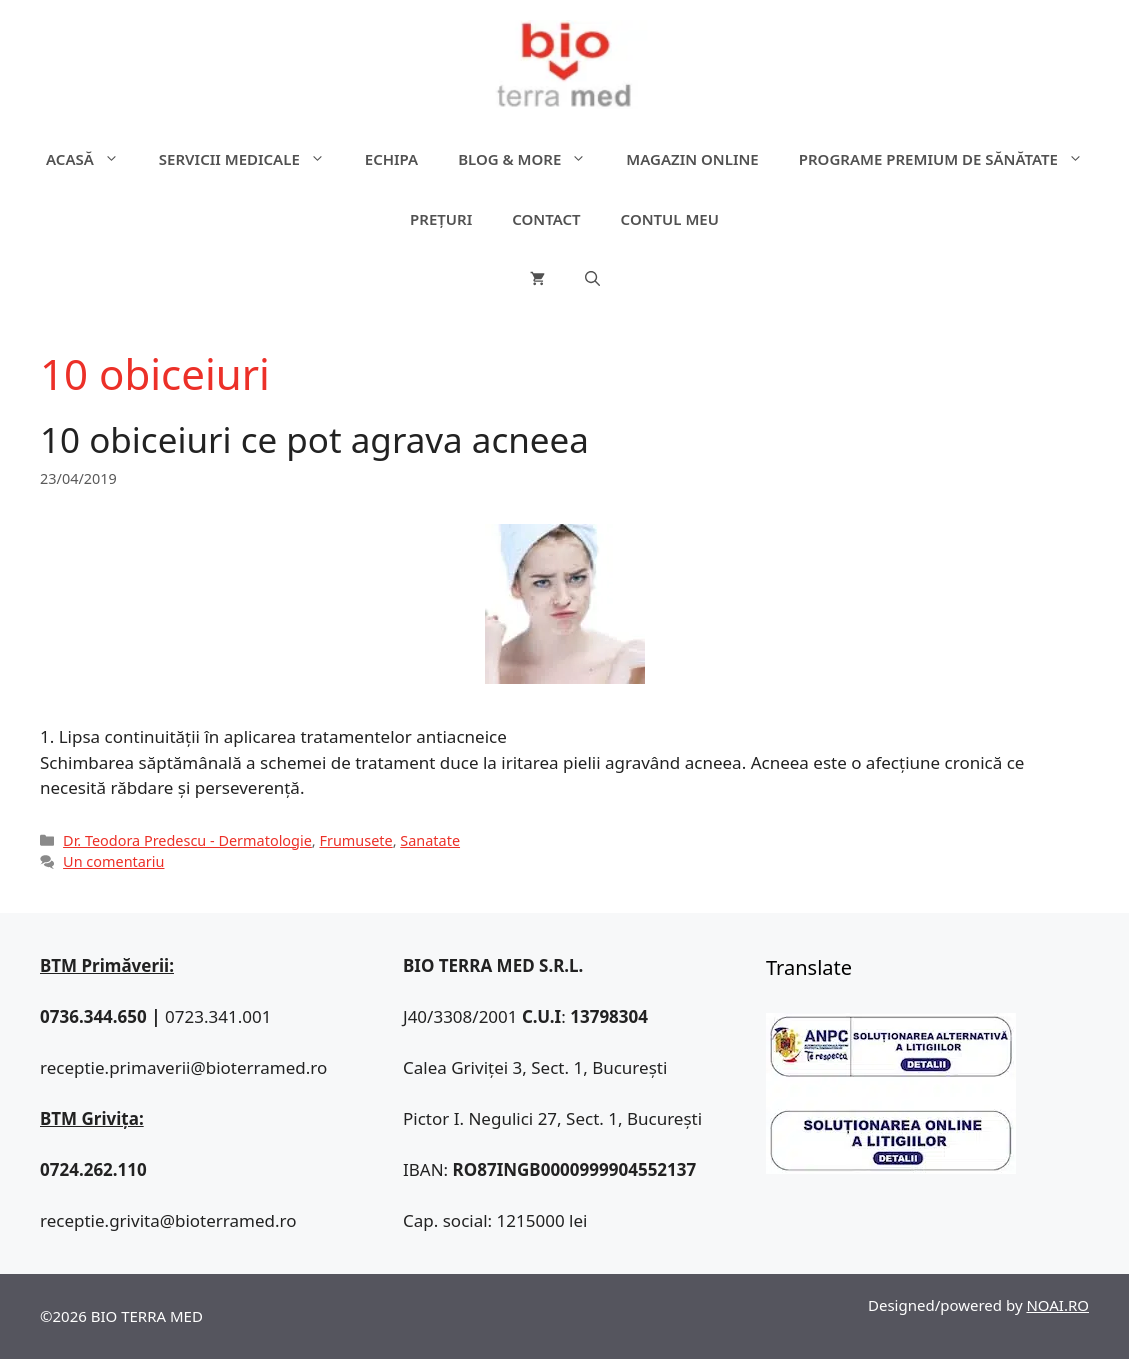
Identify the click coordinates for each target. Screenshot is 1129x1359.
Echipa (391, 159)
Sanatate (430, 840)
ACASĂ (92, 159)
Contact (546, 219)
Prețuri (441, 219)
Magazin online (692, 159)
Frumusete (355, 840)
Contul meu (670, 219)
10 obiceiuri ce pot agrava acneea (314, 439)
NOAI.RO (1057, 1305)
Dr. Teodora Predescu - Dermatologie (187, 840)
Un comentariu (113, 861)
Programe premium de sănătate (951, 159)
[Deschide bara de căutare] (592, 279)
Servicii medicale (252, 159)
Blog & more (532, 159)
